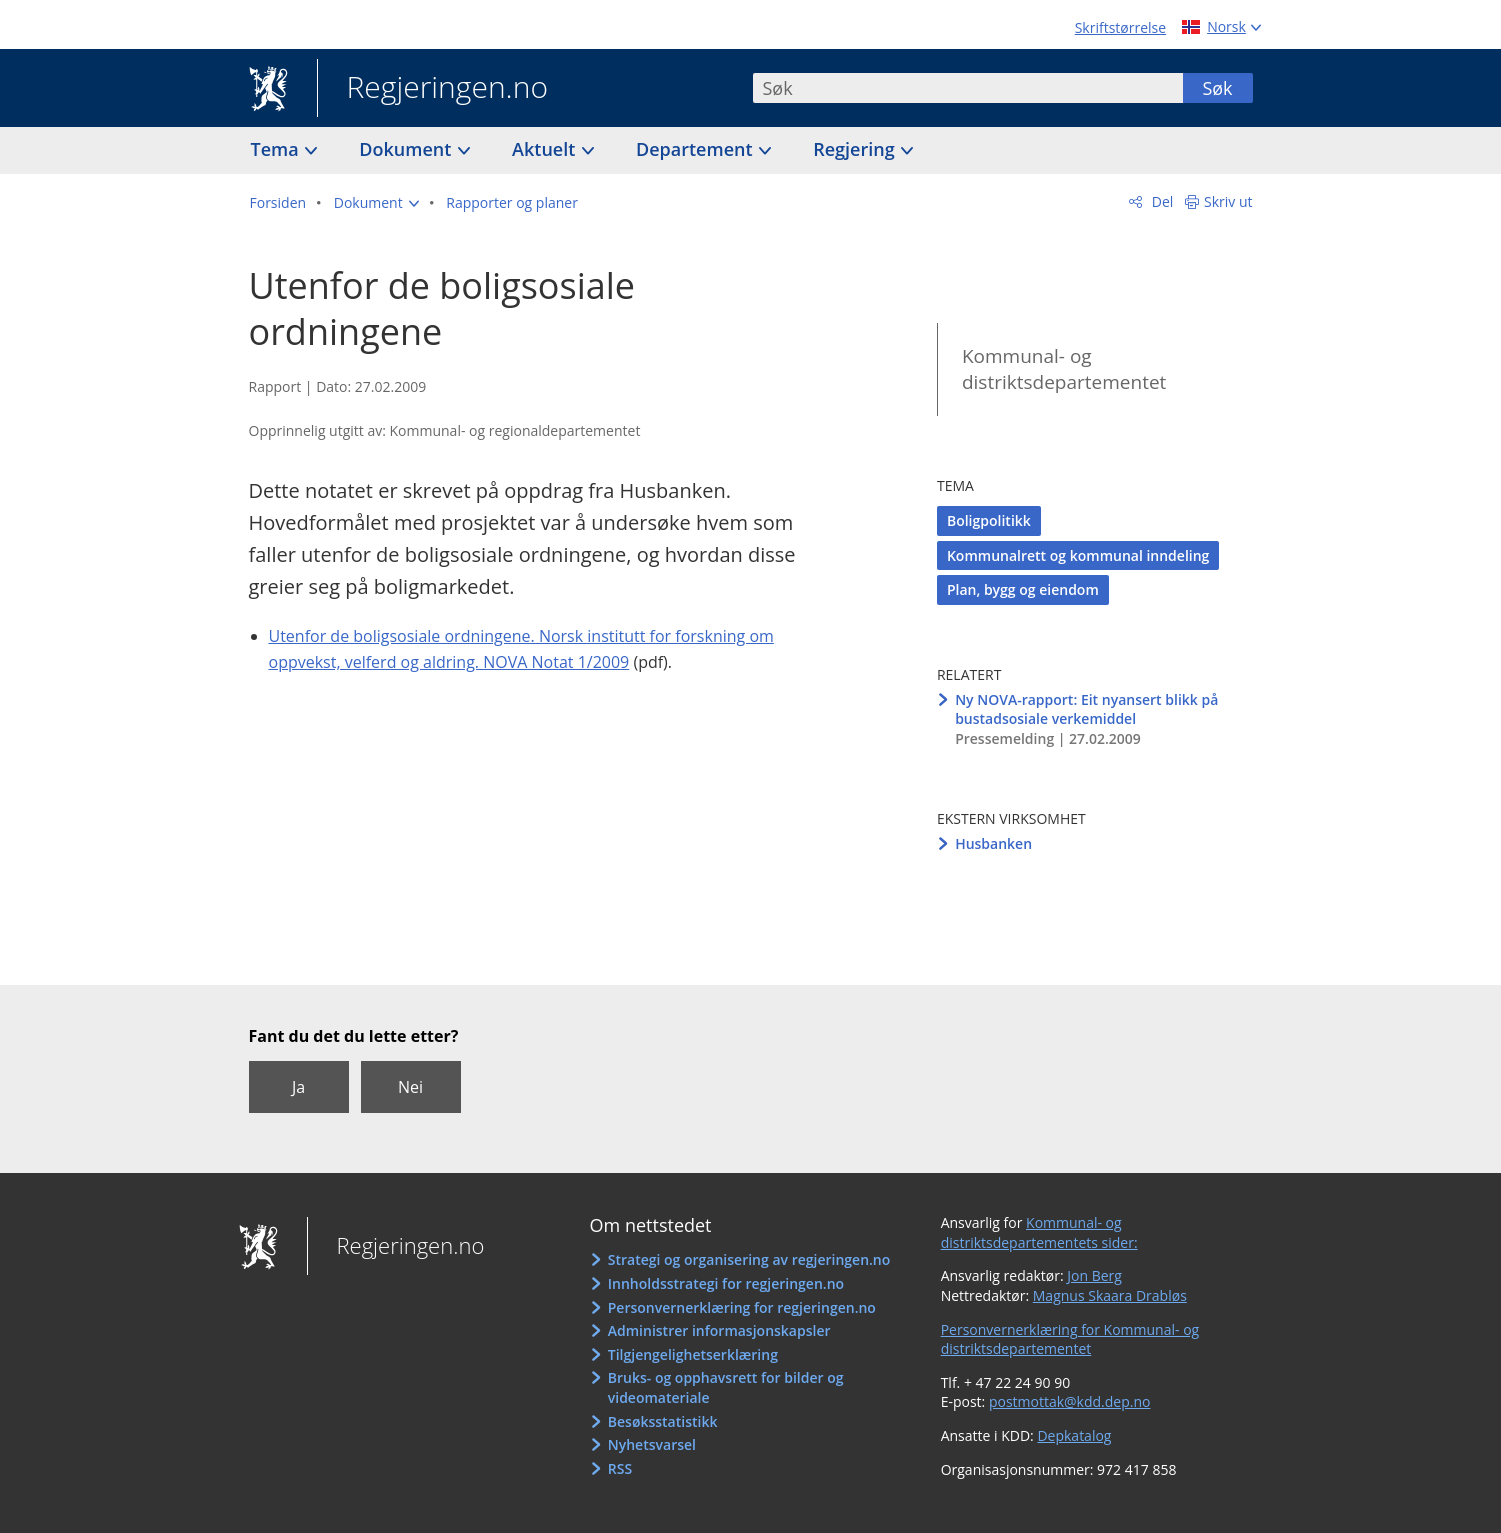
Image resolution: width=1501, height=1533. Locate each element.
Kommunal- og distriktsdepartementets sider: (1039, 1232)
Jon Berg (1094, 1275)
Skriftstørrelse (1120, 27)
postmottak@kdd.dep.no (1070, 1401)
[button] (376, 203)
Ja (298, 1087)
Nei (410, 1087)
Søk (1217, 88)
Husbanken (993, 843)
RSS (620, 1468)
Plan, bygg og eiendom (1023, 589)
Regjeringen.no (433, 89)
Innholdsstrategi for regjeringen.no (726, 1283)
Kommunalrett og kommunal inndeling (1078, 555)
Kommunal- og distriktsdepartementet (1064, 369)
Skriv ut (1228, 201)
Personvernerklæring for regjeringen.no (742, 1307)
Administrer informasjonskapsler (719, 1330)
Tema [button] (277, 149)
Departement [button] (696, 149)
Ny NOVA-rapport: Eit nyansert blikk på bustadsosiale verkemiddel (1086, 709)
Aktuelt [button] (546, 149)
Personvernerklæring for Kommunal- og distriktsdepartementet (1070, 1339)
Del (1160, 201)
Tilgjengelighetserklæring (693, 1354)
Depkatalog (1074, 1435)
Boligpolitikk (989, 520)
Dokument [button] (407, 149)
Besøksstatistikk (663, 1421)
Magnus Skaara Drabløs (1110, 1295)
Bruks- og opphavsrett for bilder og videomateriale (726, 1387)
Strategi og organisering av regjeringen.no (749, 1259)
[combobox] (968, 88)
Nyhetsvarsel (652, 1444)
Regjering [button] (856, 149)
